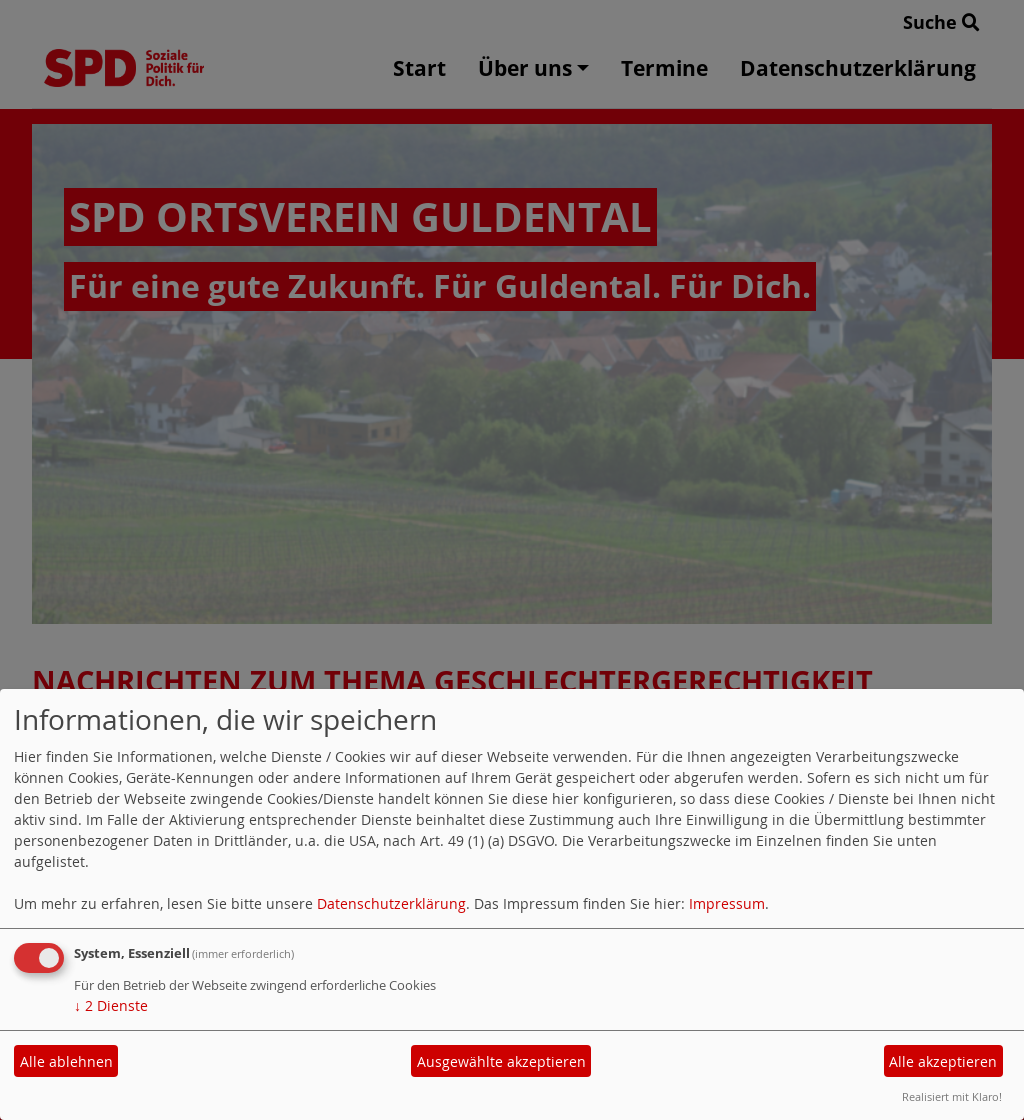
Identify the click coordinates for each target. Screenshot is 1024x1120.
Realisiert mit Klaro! (952, 1096)
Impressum (727, 903)
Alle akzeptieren (943, 1061)
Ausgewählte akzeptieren (501, 1061)
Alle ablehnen (66, 1061)
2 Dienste (111, 1005)
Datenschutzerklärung (391, 903)
